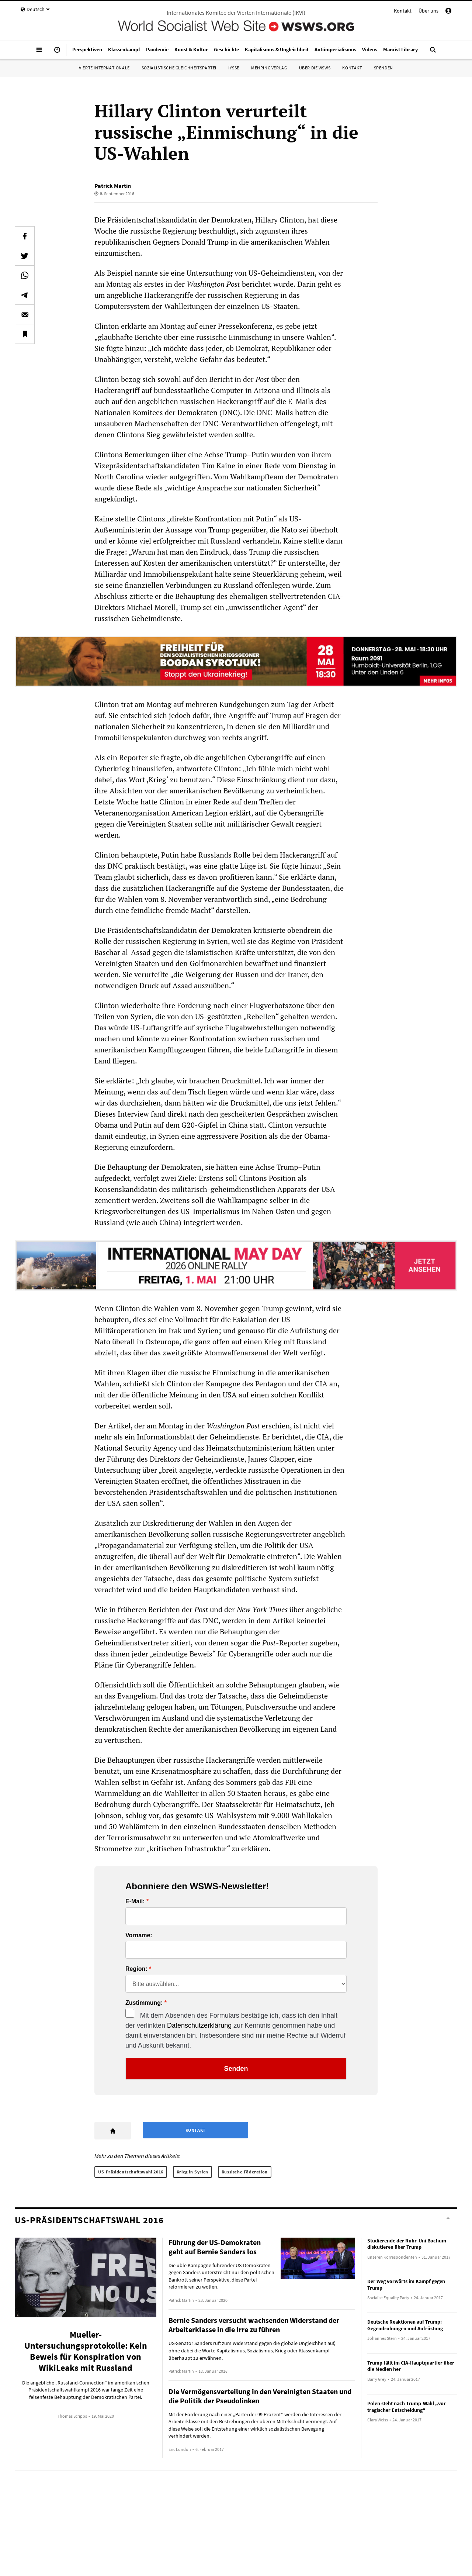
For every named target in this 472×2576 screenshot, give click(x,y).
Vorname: (138, 1935)
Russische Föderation (245, 2172)
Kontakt (403, 10)
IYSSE (233, 67)
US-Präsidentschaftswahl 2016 (130, 2172)
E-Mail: (135, 1901)
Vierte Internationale (104, 67)
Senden (236, 2068)
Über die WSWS (315, 67)
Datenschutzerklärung (199, 2025)
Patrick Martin (112, 185)
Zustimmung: (144, 2003)
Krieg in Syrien (192, 2172)
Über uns (428, 10)
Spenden (383, 67)
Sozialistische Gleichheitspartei (179, 67)
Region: (136, 1969)
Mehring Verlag (269, 67)
